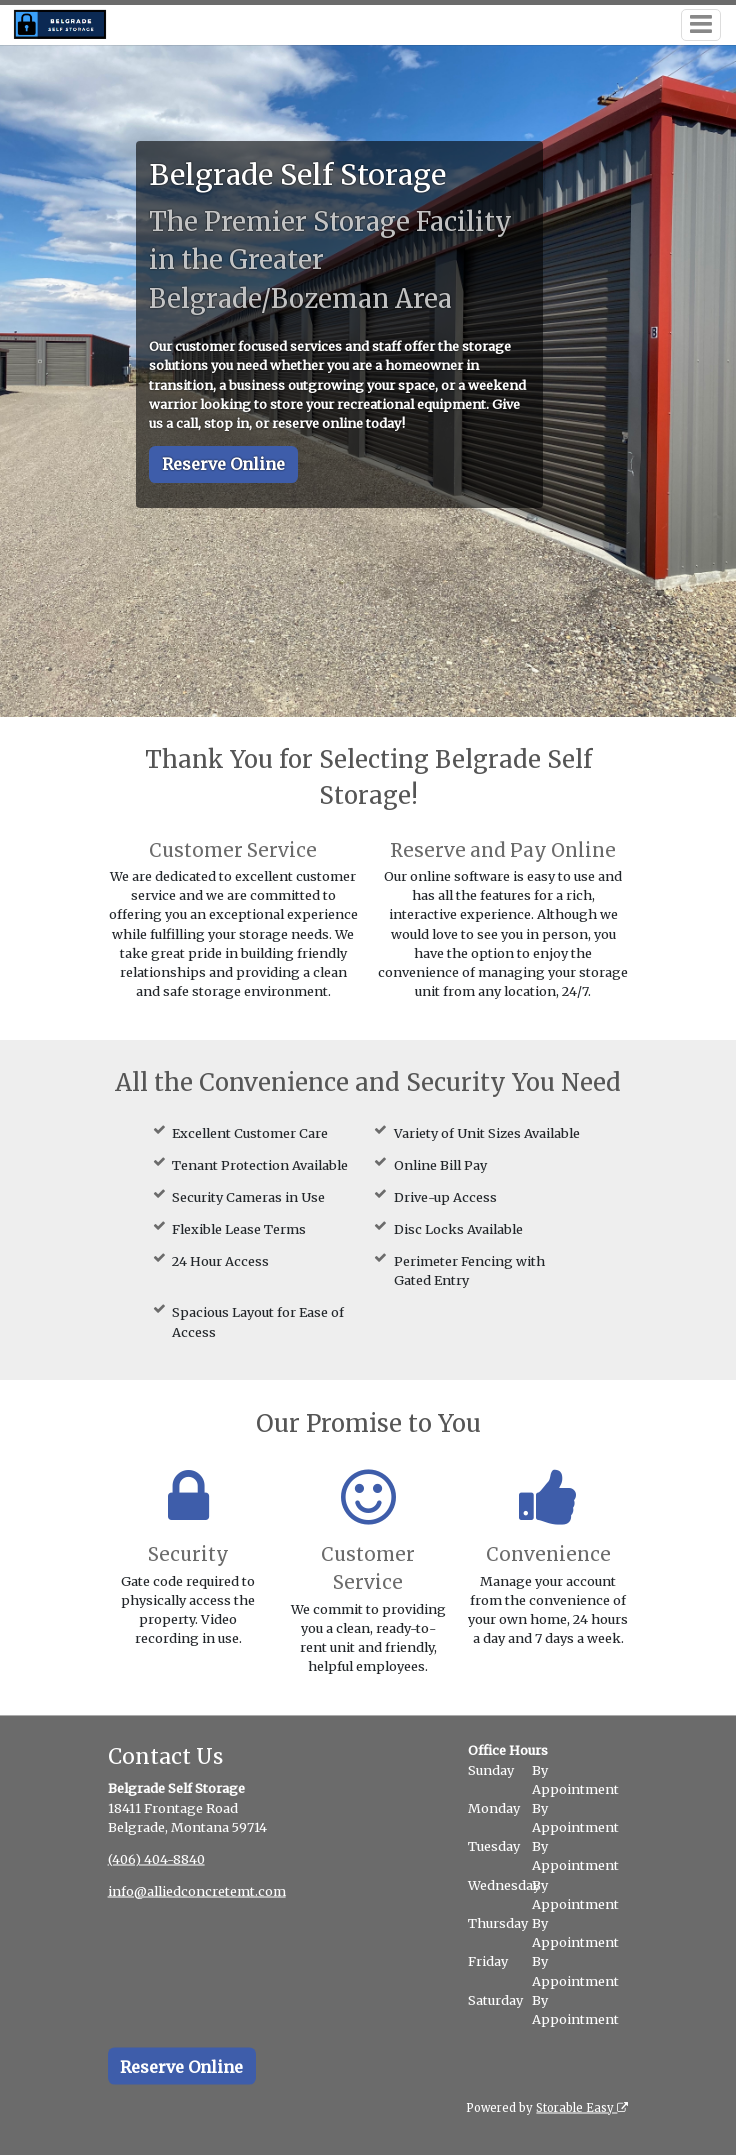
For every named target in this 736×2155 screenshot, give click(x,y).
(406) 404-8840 (156, 1858)
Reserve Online (223, 464)
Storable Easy (582, 2107)
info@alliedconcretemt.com (197, 1890)
